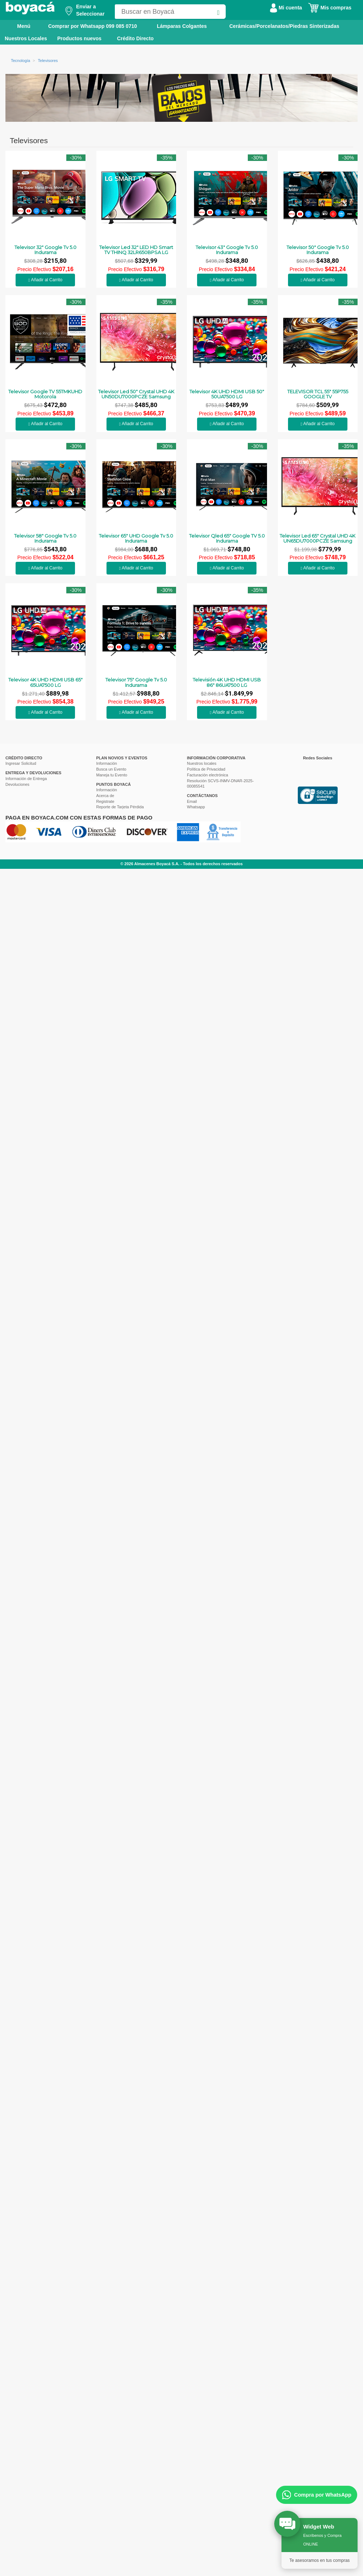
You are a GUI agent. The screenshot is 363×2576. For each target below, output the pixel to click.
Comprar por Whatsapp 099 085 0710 (92, 26)
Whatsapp (196, 807)
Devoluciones (17, 784)
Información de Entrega (26, 778)
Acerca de (105, 795)
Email (192, 801)
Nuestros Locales (26, 38)
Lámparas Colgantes (182, 26)
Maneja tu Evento (112, 775)
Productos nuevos (79, 38)
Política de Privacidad (206, 769)
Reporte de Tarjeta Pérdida (120, 807)
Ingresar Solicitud (20, 763)
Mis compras (329, 8)
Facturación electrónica (207, 775)
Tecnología (20, 60)
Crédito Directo (135, 38)
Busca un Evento (111, 769)
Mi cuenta (286, 8)
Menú (18, 25)
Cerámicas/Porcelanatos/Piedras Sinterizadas (284, 26)
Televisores (48, 60)
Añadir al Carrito (45, 279)
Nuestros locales (201, 763)
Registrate (105, 801)
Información (106, 763)
